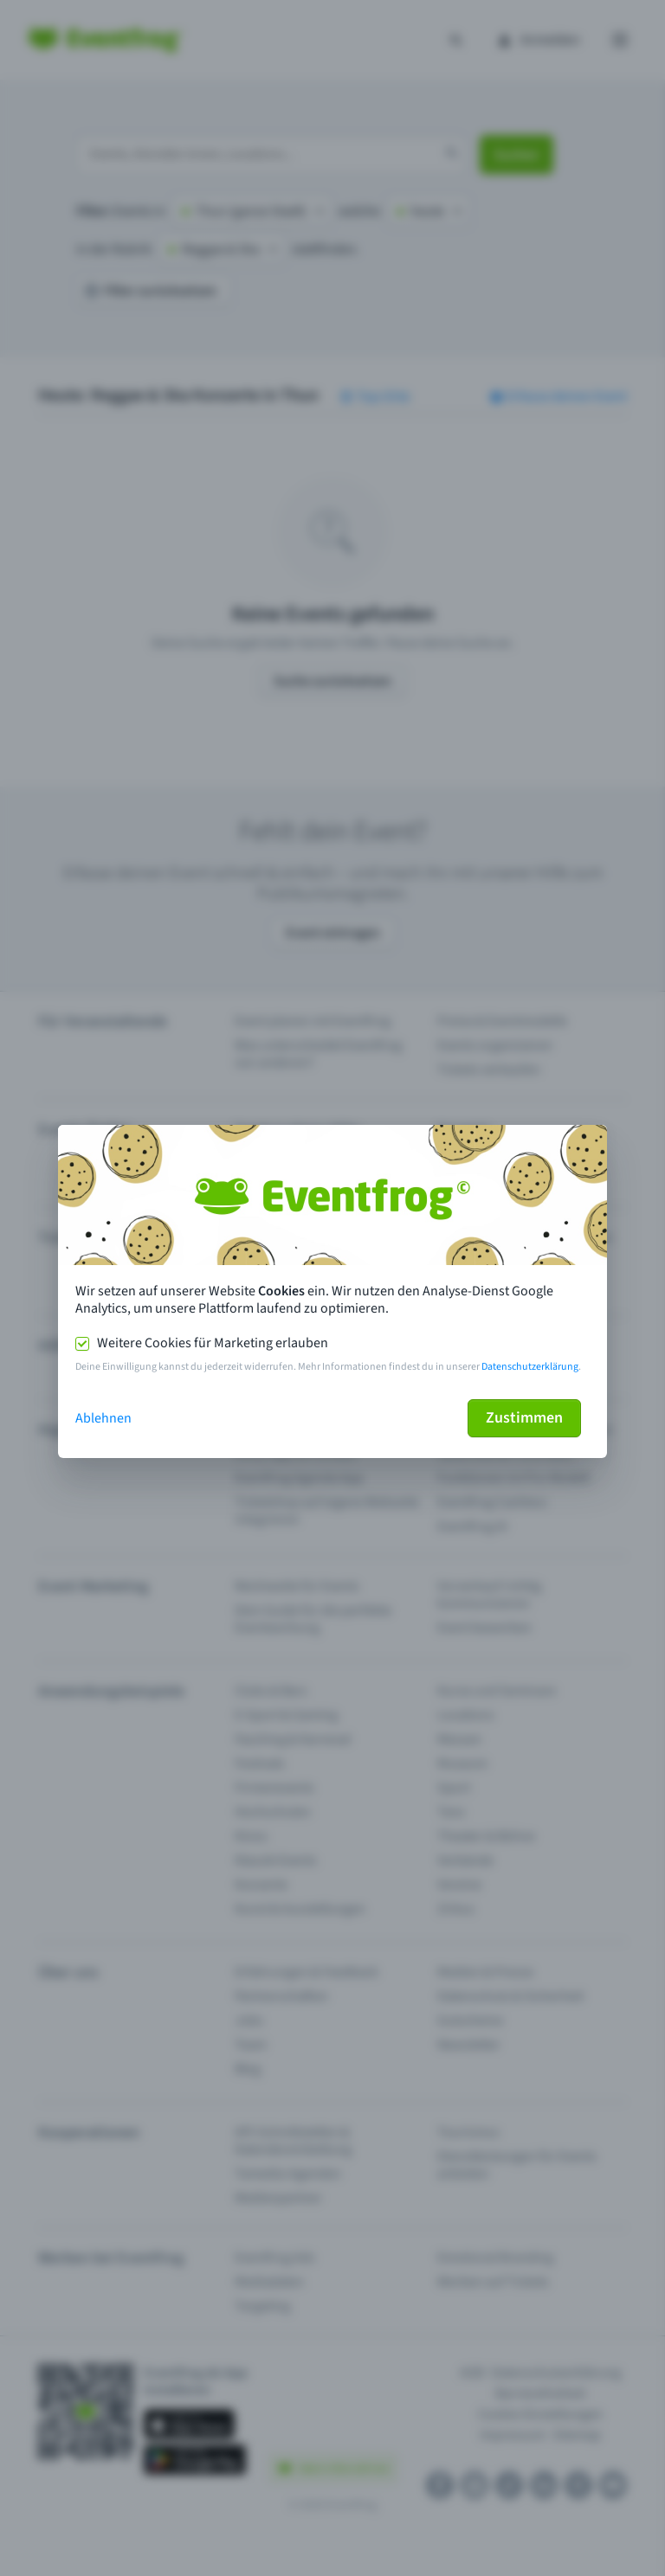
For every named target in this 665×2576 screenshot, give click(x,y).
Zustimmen (524, 1418)
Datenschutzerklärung (529, 1366)
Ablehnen (103, 1418)
